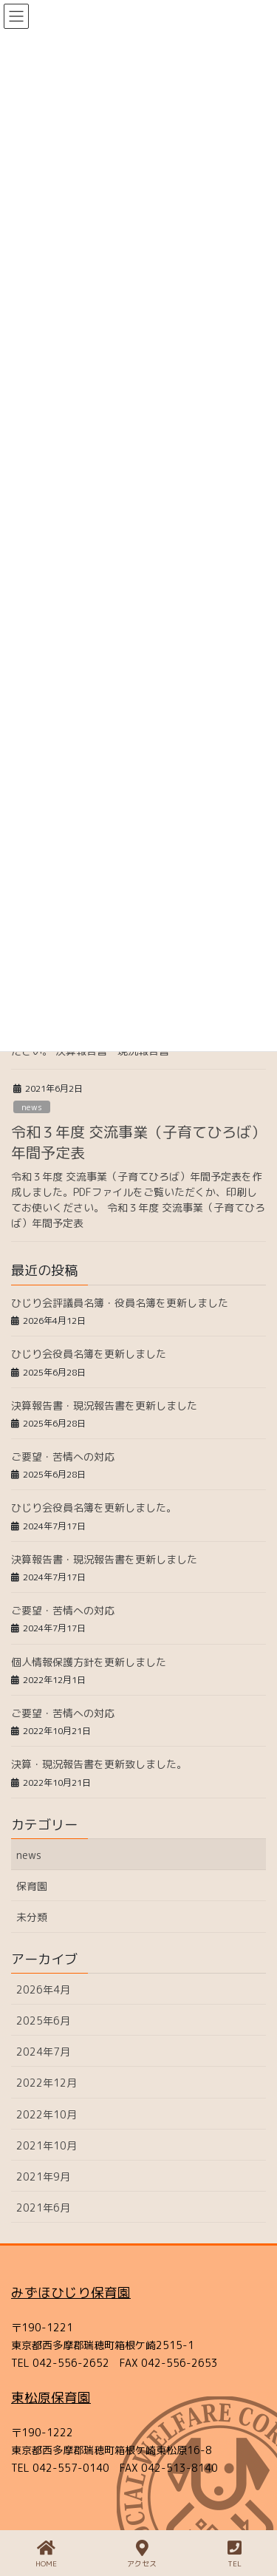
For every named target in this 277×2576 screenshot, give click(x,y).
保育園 (31, 1886)
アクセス (142, 2554)
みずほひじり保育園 (71, 2292)
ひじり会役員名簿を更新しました (88, 1354)
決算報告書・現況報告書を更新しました (104, 1406)
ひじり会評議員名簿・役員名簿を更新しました (119, 1303)
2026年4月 (43, 1989)
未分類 (31, 1917)
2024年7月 (43, 2052)
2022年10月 (46, 2114)
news (31, 1107)
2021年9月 (43, 2176)
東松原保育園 (51, 2397)
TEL (235, 2554)
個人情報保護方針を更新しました (88, 1662)
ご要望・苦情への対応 (62, 1457)
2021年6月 (43, 2208)
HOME (46, 2554)
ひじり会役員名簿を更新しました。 (94, 1508)
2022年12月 (46, 2083)
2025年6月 (43, 2020)
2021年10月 (46, 2145)
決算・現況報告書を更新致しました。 (99, 1764)
